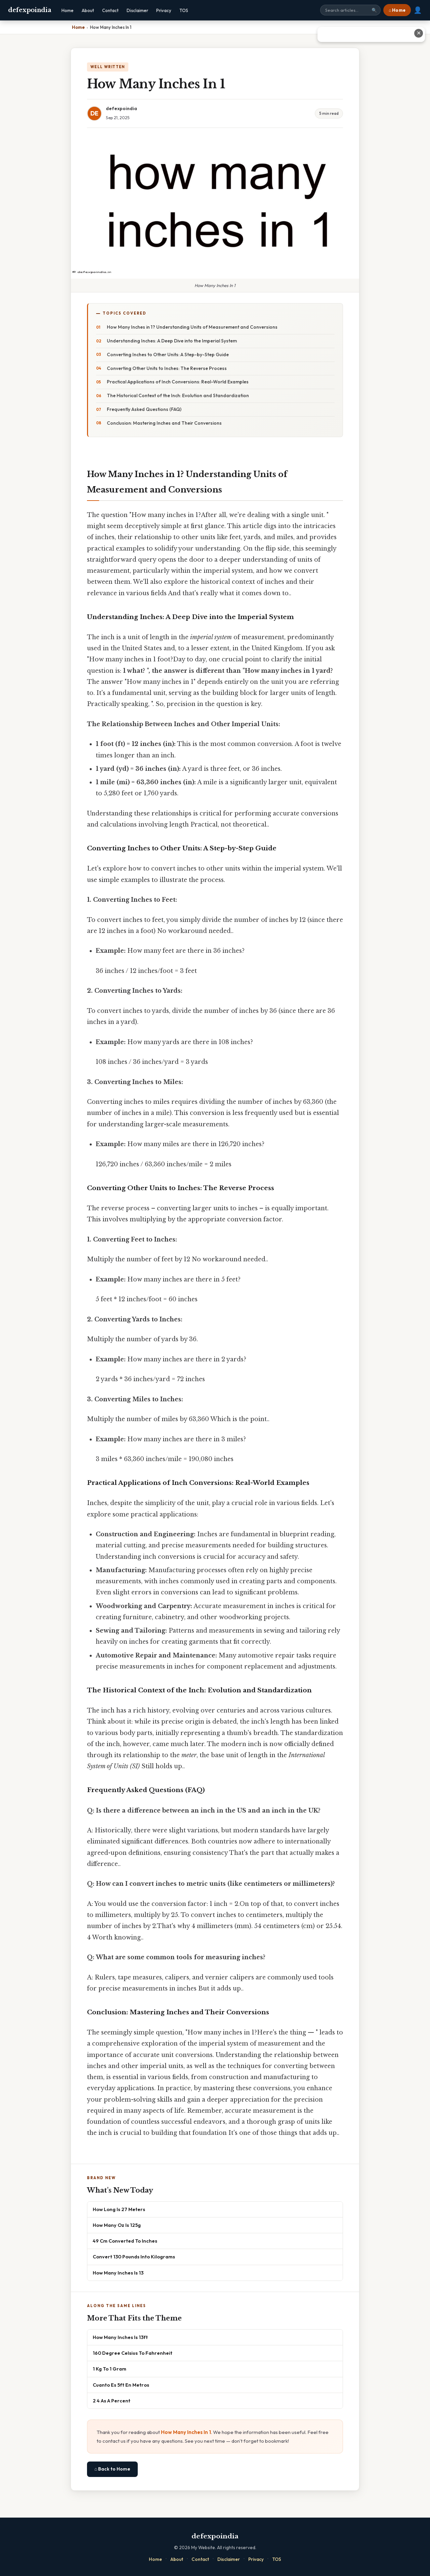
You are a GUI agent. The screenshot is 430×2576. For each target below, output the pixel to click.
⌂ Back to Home (112, 2469)
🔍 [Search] (374, 10)
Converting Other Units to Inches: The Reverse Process (167, 368)
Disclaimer (137, 10)
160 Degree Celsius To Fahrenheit (132, 2353)
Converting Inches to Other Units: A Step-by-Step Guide (168, 355)
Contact (110, 10)
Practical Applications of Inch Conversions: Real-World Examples (178, 382)
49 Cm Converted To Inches (125, 2241)
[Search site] (350, 10)
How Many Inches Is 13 (118, 2272)
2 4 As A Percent (111, 2400)
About (88, 10)
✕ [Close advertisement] (419, 33)
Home (67, 10)
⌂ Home (397, 10)
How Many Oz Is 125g (117, 2225)
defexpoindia (29, 10)
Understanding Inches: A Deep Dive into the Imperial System (172, 341)
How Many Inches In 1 (186, 2432)
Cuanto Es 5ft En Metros (121, 2385)
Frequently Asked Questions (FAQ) (144, 409)
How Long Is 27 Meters (119, 2209)
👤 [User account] (418, 10)
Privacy (163, 10)
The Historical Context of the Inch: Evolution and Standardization (178, 395)
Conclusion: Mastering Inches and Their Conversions (164, 423)
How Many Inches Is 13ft (120, 2337)
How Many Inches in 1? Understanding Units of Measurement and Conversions (192, 327)
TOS (183, 10)
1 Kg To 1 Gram (109, 2369)
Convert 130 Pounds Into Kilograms (134, 2256)
